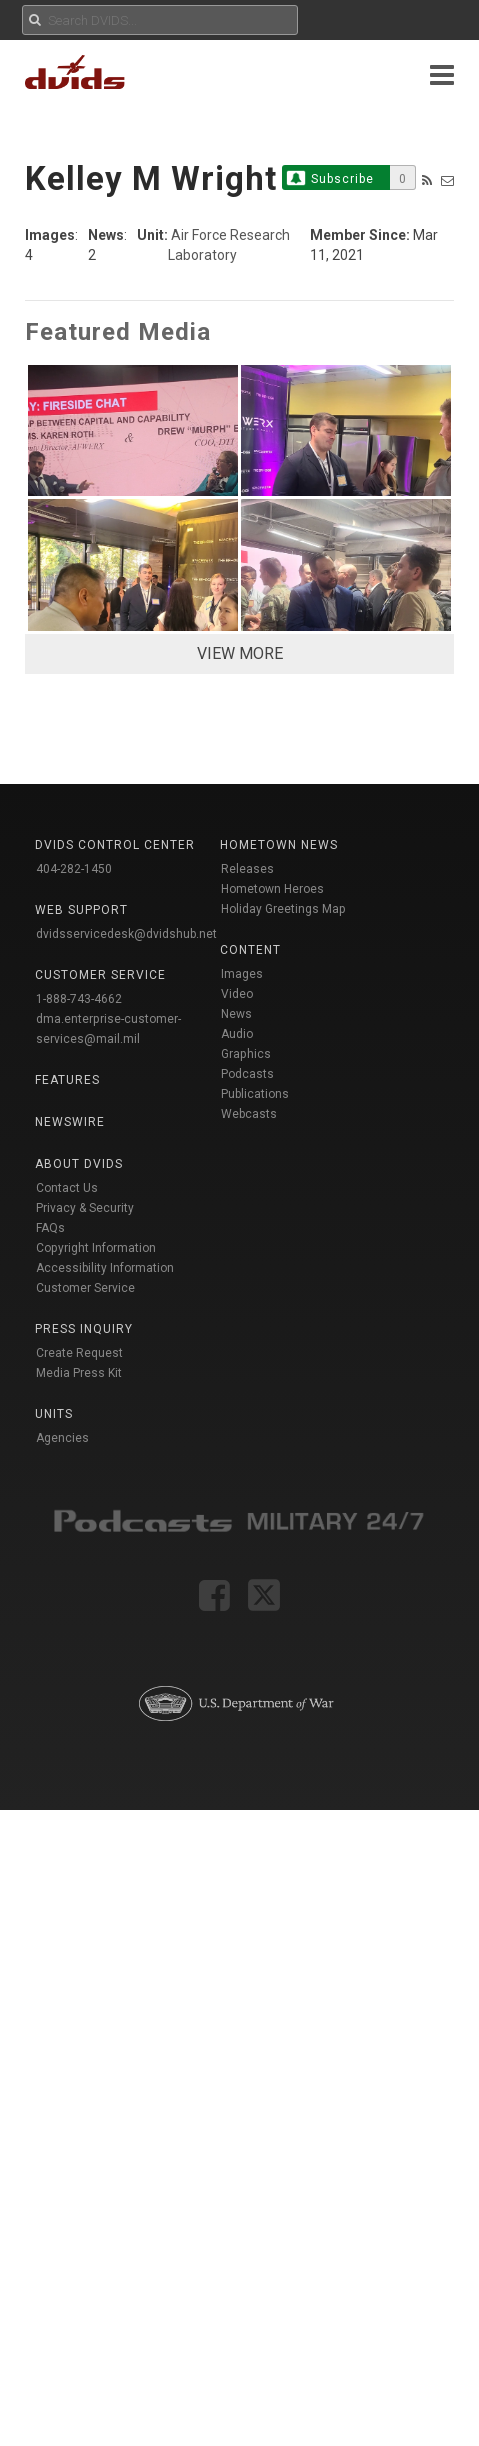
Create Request (79, 1353)
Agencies (62, 1438)
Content (250, 950)
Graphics (246, 1054)
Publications (255, 1094)
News (236, 1014)
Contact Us (67, 1188)
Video (237, 994)
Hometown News (279, 845)
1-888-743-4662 (79, 999)
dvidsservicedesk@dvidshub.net (126, 934)
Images (242, 974)
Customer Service (85, 1288)
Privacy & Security (85, 1208)
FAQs (50, 1228)
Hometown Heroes (272, 889)
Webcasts (249, 1114)
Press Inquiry (84, 1329)
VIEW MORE (240, 653)
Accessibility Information (105, 1268)
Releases (247, 869)
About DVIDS (79, 1164)
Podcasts (247, 1074)
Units (54, 1414)
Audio (237, 1034)
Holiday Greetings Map (283, 909)
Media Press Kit (79, 1373)
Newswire (70, 1122)
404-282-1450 (74, 869)
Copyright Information (96, 1248)
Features (67, 1080)
